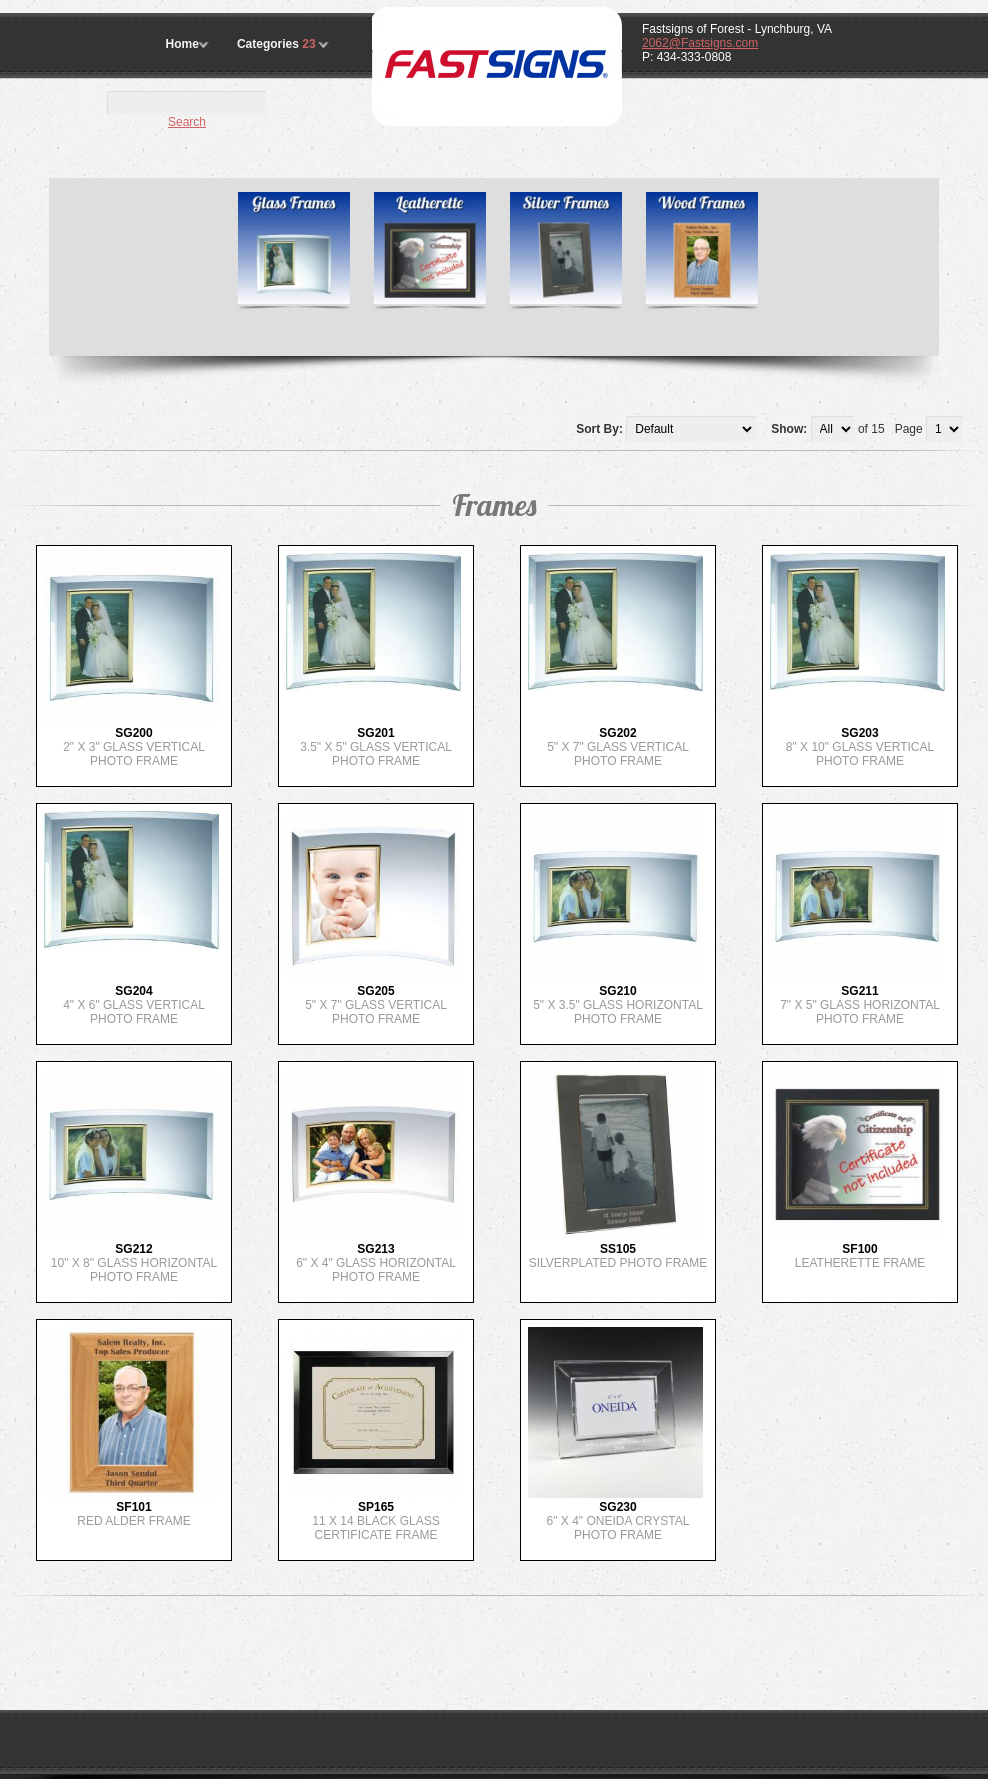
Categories (278, 44)
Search (187, 122)
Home (182, 44)
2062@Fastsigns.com (700, 43)
